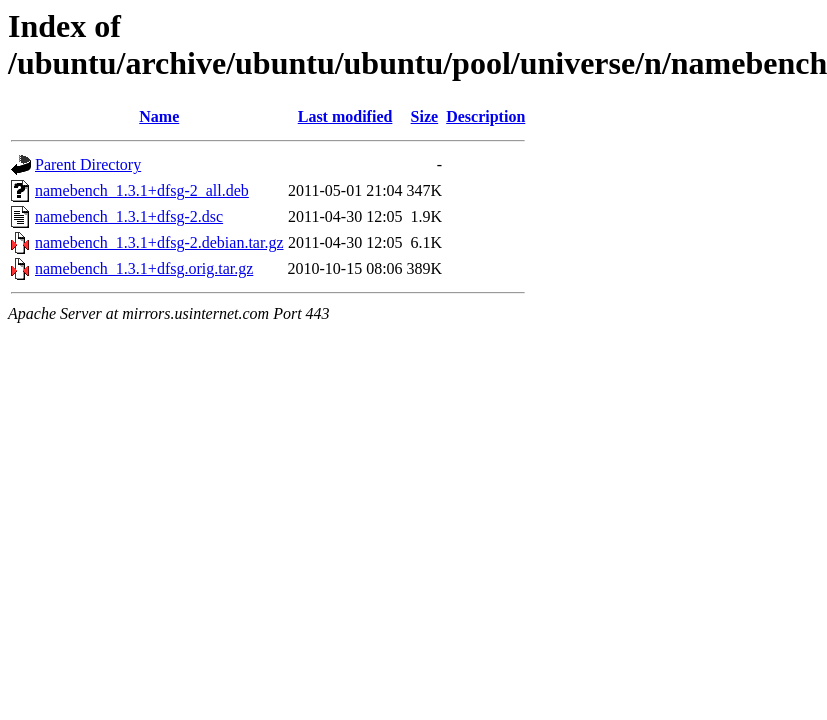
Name (159, 116)
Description (485, 116)
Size (425, 116)
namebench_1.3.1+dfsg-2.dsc (129, 216)
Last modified (345, 116)
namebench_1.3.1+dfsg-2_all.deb (142, 190)
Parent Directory (88, 164)
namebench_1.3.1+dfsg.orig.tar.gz (144, 268)
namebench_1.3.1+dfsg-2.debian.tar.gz (159, 242)
